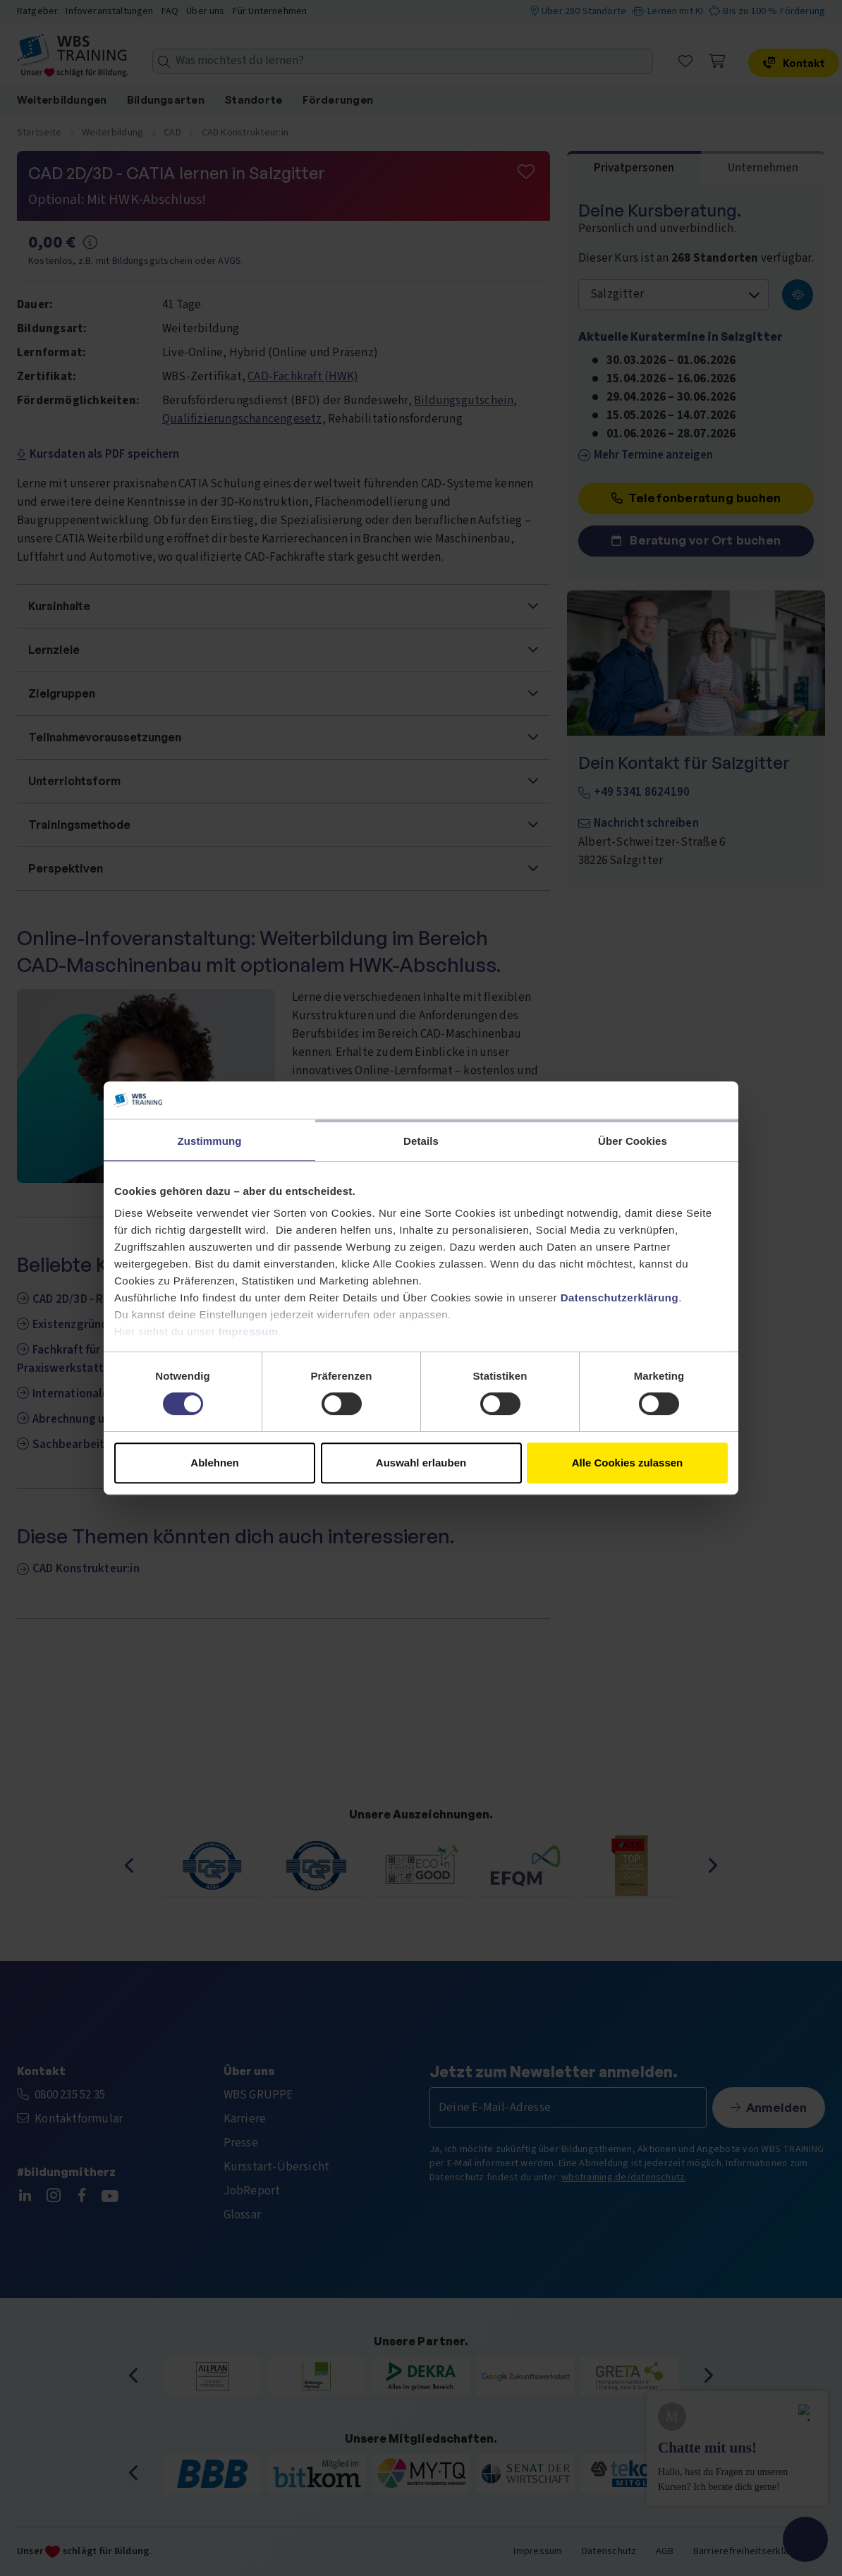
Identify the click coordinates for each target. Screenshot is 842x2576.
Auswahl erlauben (421, 1463)
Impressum (249, 1331)
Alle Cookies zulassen (627, 1463)
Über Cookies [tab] (632, 1141)
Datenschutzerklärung (620, 1298)
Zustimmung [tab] (210, 1141)
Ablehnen (214, 1463)
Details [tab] (421, 1141)
